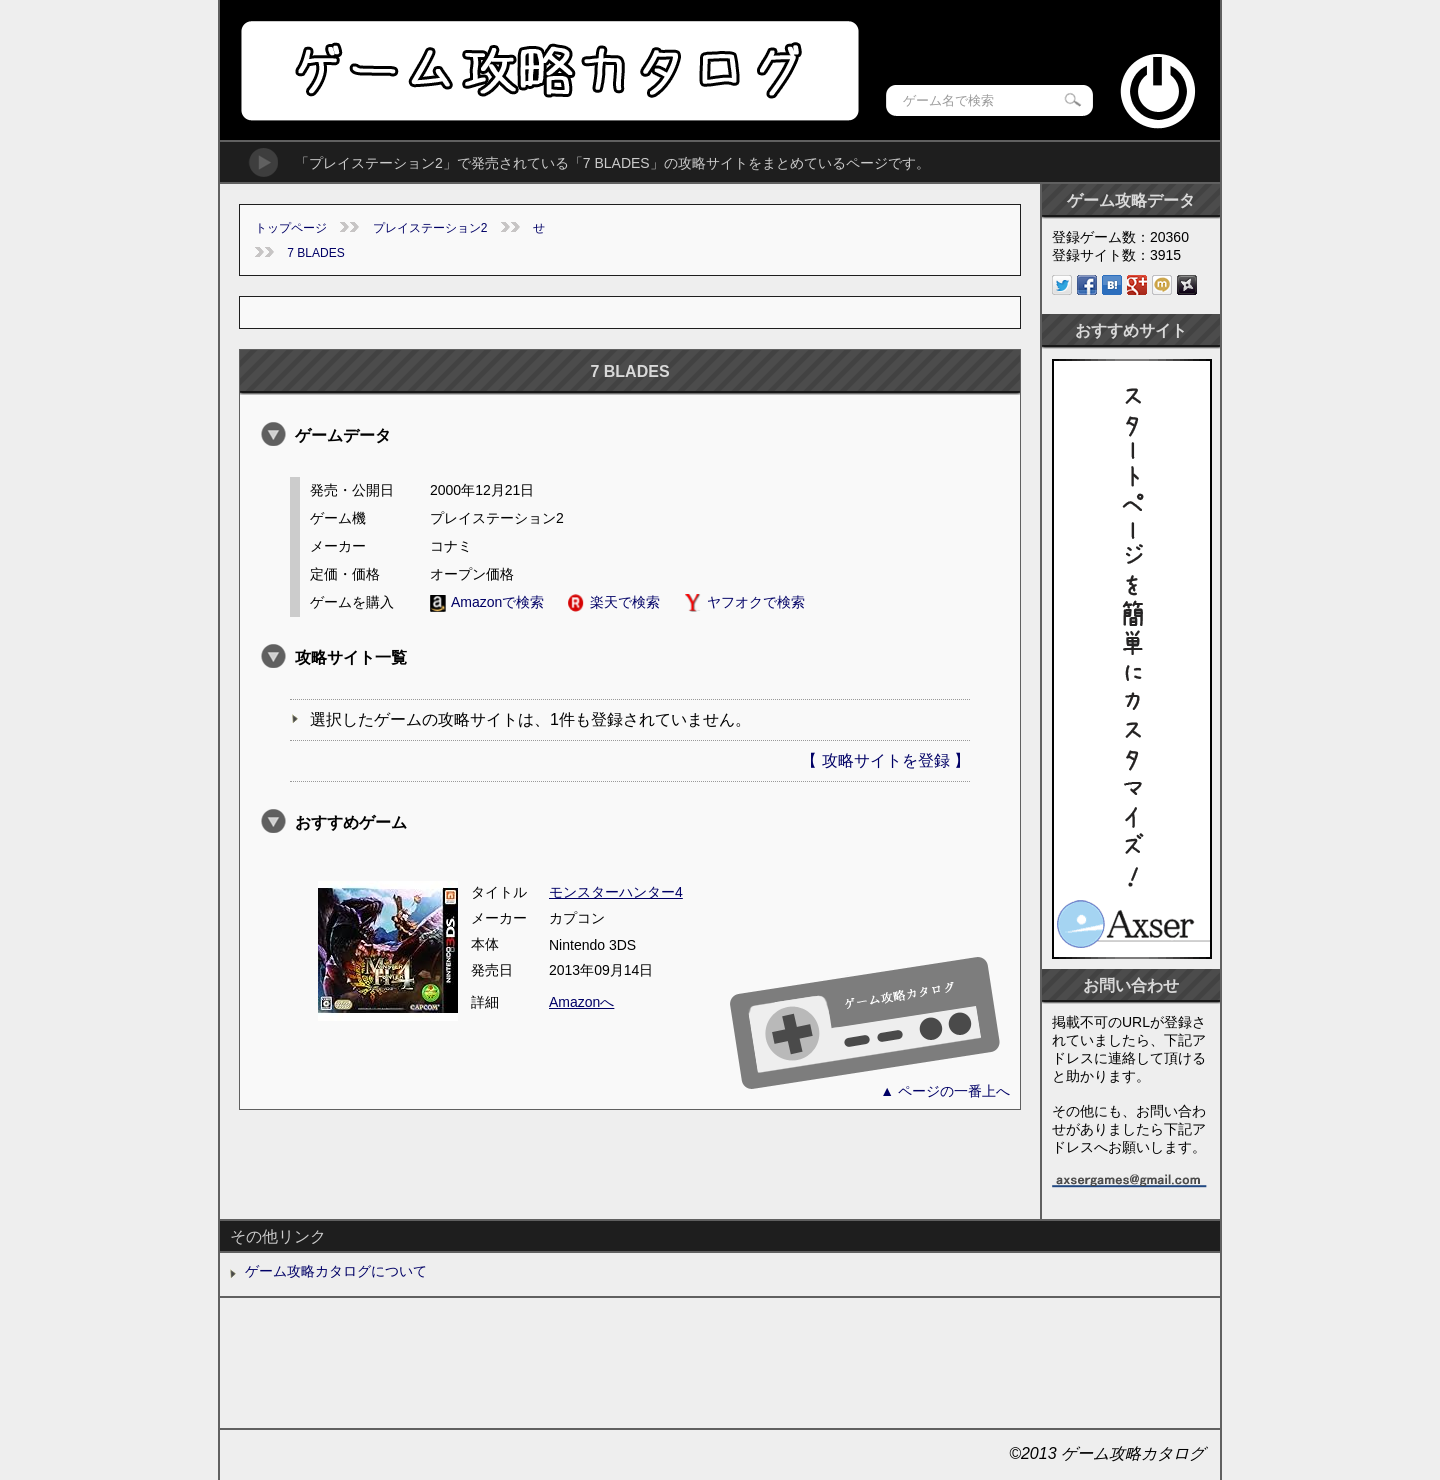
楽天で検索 (614, 602)
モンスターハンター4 (616, 892)
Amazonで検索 (487, 602)
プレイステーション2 (430, 228)
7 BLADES (315, 253)
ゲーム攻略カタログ (548, 70)
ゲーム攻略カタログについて (336, 1271)
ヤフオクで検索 (744, 602)
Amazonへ (581, 1002)
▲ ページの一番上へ (945, 1091)
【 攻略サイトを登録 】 (885, 760)
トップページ (291, 228)
